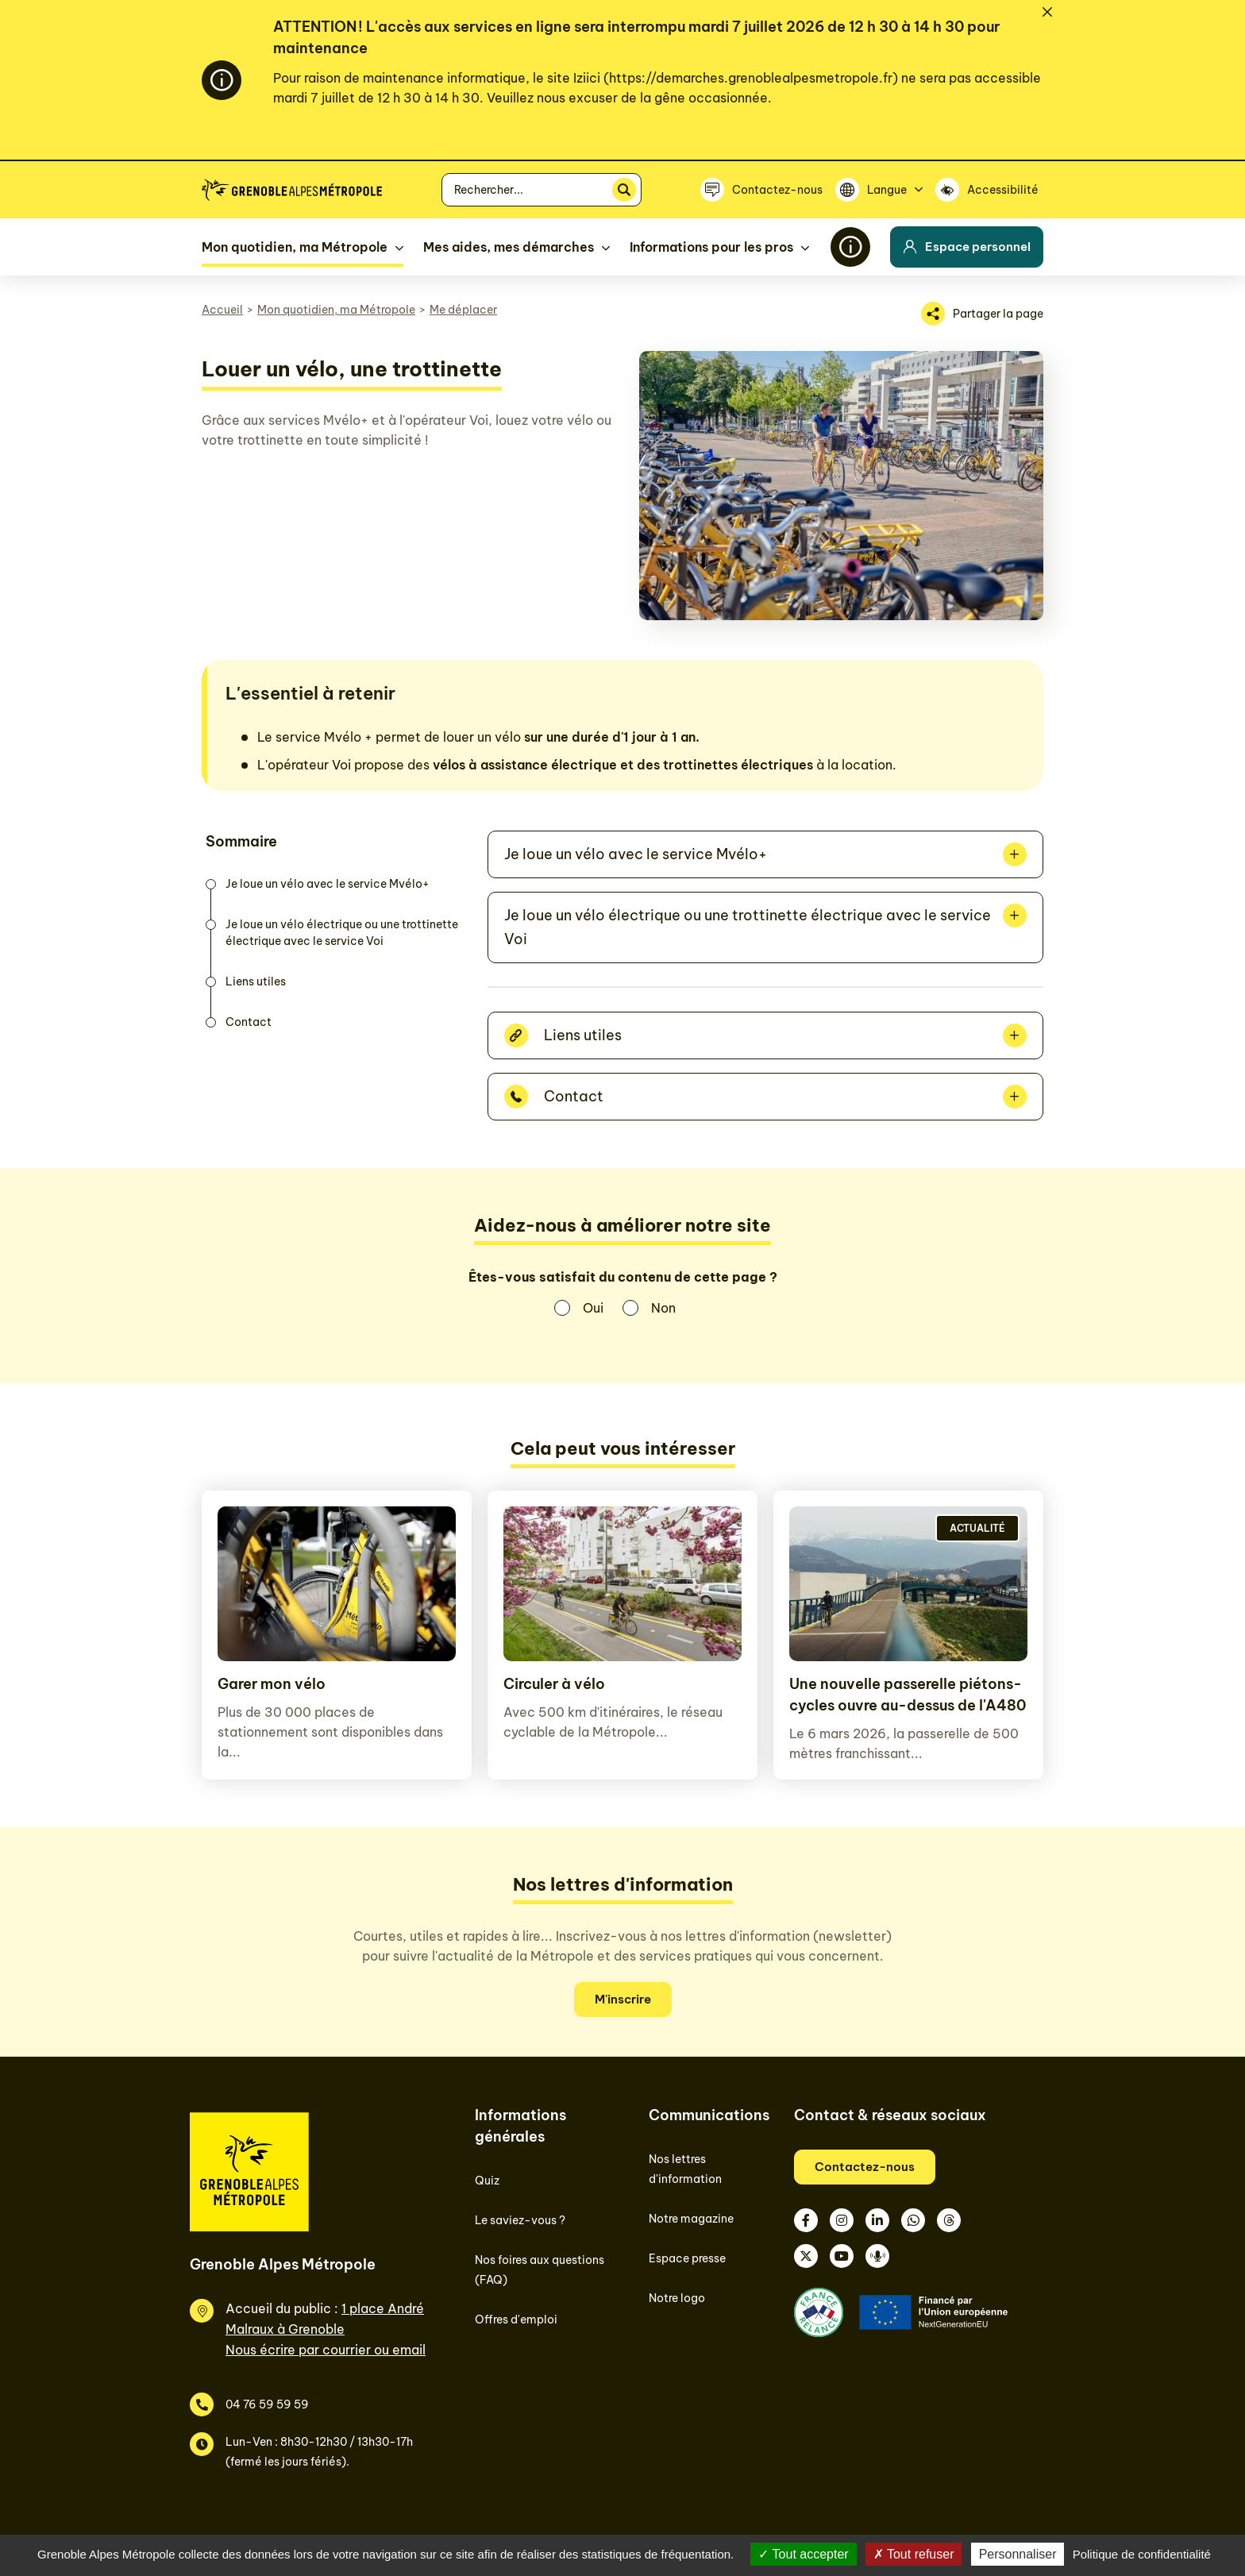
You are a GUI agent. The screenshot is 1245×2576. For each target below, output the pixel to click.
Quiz (487, 2180)
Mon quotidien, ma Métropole (336, 310)
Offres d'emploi (516, 2319)
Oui (593, 1308)
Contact (248, 1022)
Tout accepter (803, 2554)
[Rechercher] (624, 190)
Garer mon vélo (272, 1684)
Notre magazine (691, 2219)
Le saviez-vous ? (520, 2220)
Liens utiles (255, 981)
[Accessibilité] (989, 189)
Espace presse (687, 2258)
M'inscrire (623, 1999)
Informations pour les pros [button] (711, 247)
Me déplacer (463, 310)
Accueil (222, 310)
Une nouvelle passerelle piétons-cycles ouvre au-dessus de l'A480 (907, 1694)
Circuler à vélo (554, 1684)
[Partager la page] (982, 314)
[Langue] (879, 189)
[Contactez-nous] (761, 190)
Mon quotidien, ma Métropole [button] (294, 247)
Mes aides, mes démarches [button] (508, 247)
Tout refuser (913, 2554)
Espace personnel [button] (967, 246)
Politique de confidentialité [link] (1142, 2554)
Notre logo (677, 2298)
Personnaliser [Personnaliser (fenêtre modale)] (1018, 2554)
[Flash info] (850, 247)
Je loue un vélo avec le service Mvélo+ (327, 884)
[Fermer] (1047, 12)
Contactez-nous (865, 2166)
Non (663, 1308)
